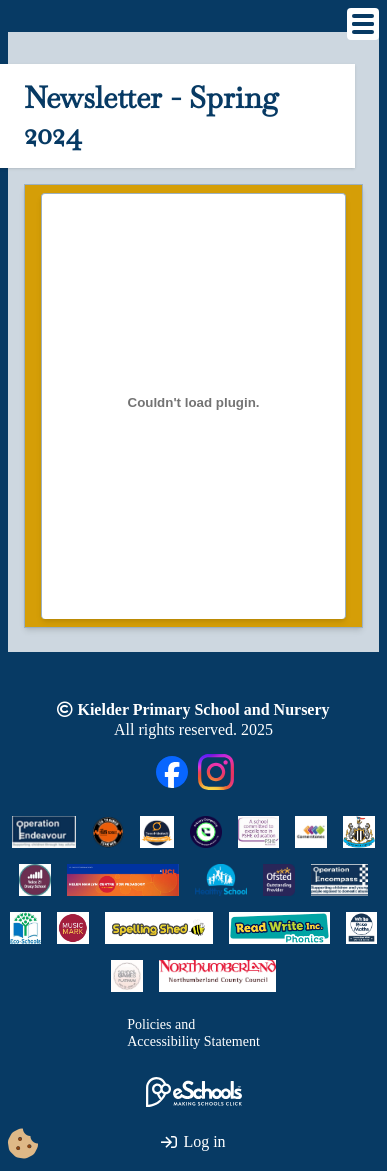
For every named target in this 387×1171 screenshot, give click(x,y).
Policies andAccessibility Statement (193, 1033)
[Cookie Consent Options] (23, 1145)
